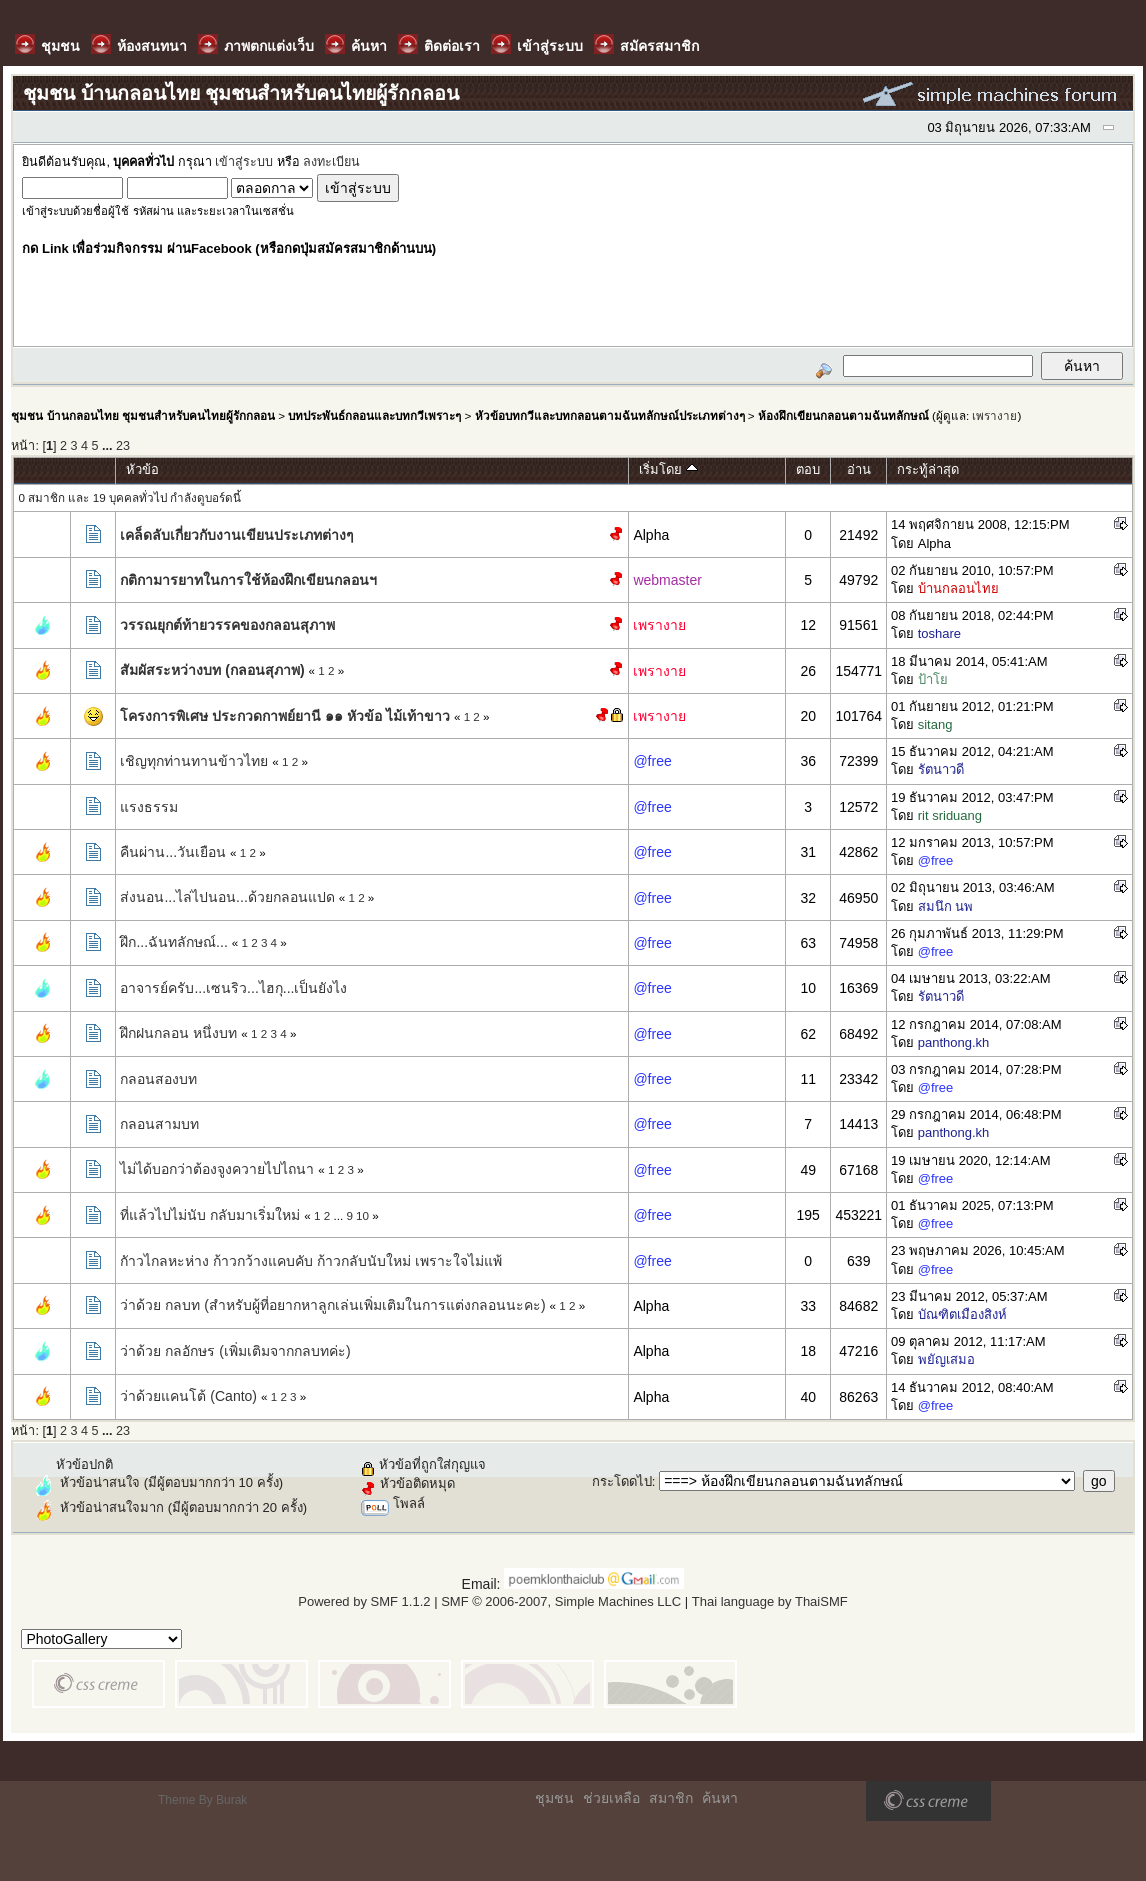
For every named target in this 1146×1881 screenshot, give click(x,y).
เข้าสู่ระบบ (244, 162)
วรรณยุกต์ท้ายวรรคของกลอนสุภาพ (227, 625)
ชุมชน (554, 1798)
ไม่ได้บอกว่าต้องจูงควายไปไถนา (217, 1169)
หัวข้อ (142, 469)
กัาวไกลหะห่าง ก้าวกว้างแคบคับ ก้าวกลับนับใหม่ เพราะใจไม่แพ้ (311, 1261)
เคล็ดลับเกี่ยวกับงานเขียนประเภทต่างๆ (237, 535)
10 (362, 1215)
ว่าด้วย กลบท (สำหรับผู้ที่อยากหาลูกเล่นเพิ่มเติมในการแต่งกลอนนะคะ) (332, 1305)
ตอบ (808, 469)
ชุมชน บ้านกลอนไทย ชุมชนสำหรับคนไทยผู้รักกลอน (142, 415)
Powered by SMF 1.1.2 (364, 1601)
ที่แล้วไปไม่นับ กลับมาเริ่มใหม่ (210, 1215)
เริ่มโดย (668, 469)
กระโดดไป (622, 1481)
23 (123, 446)
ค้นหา (720, 1798)
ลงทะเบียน (331, 162)
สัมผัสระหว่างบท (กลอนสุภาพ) (212, 670)
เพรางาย (994, 415)
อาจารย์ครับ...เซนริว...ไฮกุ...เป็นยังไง (233, 988)
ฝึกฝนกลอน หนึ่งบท (178, 1033)
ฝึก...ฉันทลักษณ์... (173, 942)
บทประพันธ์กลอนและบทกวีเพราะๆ (374, 415)
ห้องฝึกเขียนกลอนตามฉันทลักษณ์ (843, 415)
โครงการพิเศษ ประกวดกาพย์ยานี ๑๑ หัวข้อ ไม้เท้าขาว (285, 716)
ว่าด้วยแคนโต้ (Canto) (188, 1396)
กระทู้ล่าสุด (928, 469)
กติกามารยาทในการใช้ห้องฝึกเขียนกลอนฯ (248, 580)
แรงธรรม (149, 807)
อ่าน (859, 469)
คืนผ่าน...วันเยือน (173, 852)
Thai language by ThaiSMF (770, 1601)
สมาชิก (671, 1798)
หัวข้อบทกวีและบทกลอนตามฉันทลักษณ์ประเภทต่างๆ (610, 415)
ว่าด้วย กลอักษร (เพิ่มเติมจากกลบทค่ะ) (235, 1351)
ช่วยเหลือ (611, 1798)
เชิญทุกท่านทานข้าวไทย (194, 761)
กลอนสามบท (159, 1124)
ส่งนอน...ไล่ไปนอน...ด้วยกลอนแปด (227, 897)
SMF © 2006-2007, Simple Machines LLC (561, 1601)
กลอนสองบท (158, 1079)
